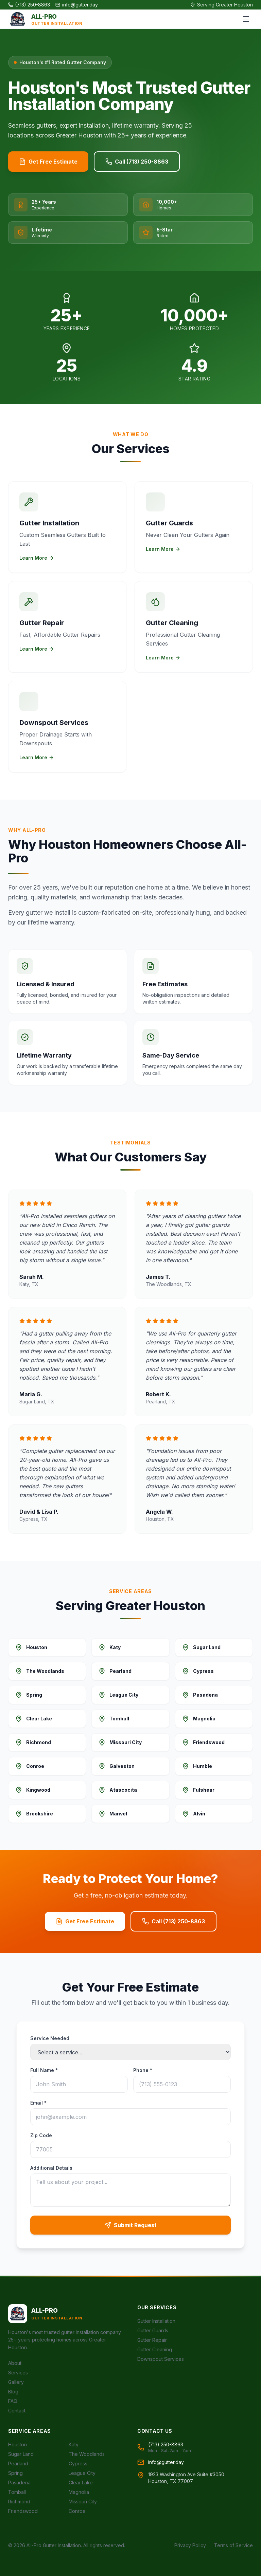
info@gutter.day (76, 4)
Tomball (17, 2492)
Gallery (16, 2382)
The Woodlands (87, 2454)
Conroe (77, 2511)
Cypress (78, 2463)
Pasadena (19, 2482)
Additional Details (51, 2168)
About (14, 2363)
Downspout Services (160, 2359)
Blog (13, 2391)
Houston (17, 2444)
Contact (16, 2410)
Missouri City (83, 2501)
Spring (15, 2473)
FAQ (12, 2401)
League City (82, 2473)
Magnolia (79, 2492)
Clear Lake (81, 2482)
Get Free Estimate (48, 161)
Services (18, 2372)
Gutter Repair (152, 2340)
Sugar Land (21, 2454)
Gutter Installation (156, 2321)
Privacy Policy (190, 2545)
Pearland (18, 2463)
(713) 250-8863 (29, 4)
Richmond (19, 2501)
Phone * (142, 2070)
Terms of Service (233, 2545)
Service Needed (49, 2038)
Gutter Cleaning (154, 2349)
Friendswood (23, 2511)
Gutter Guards (152, 2330)
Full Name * (44, 2070)
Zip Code (41, 2135)
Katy (74, 2444)
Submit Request (130, 2225)
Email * (38, 2103)
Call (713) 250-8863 (136, 161)
